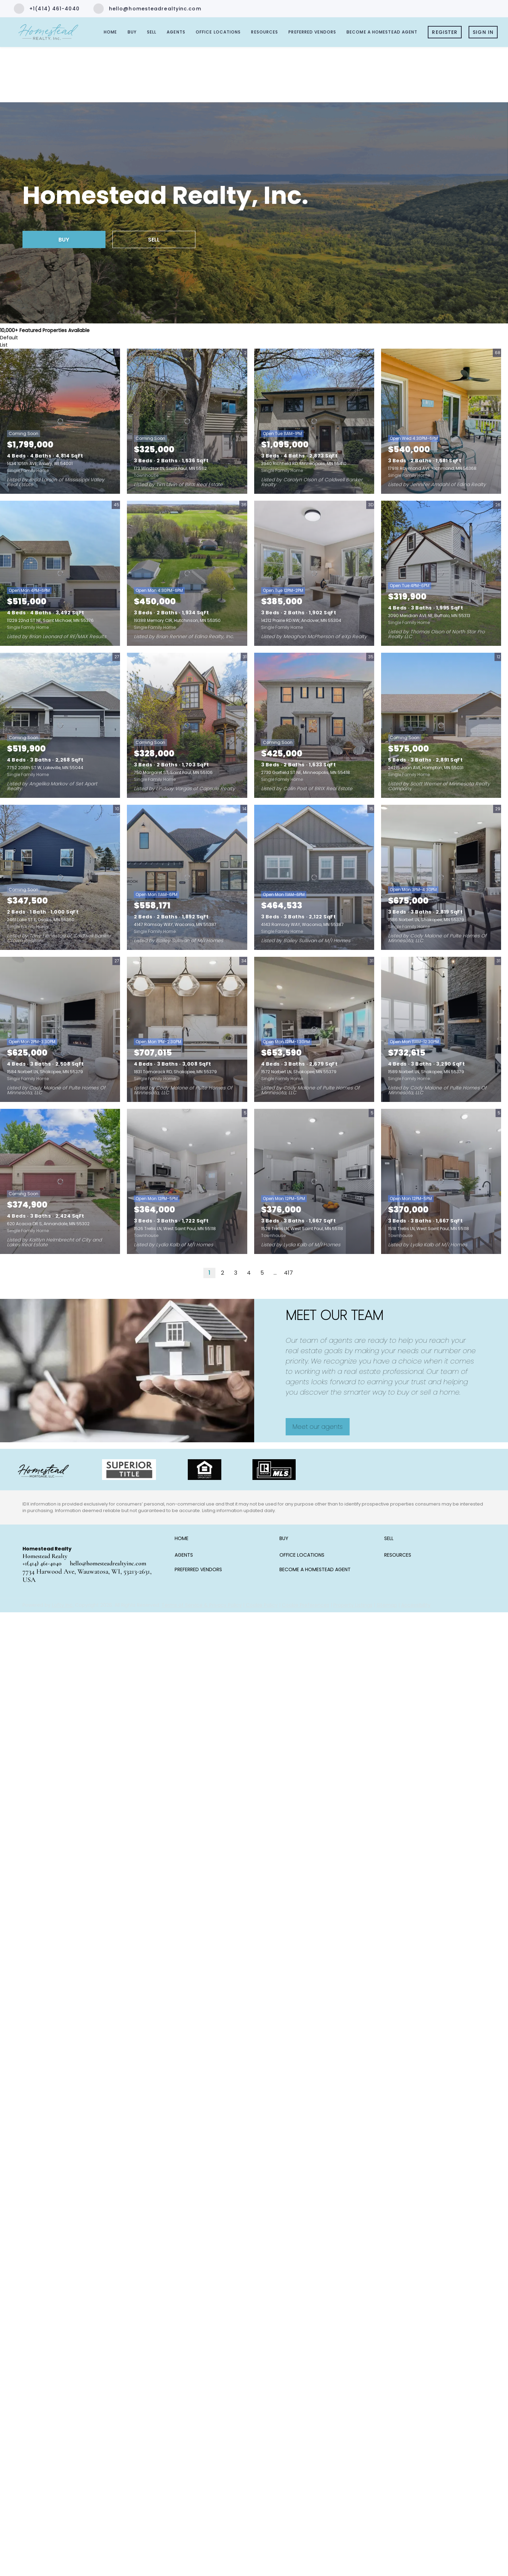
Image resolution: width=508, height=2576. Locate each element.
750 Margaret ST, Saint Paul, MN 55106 (173, 772)
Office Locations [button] (218, 32)
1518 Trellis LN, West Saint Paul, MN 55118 (428, 1229)
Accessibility (416, 1605)
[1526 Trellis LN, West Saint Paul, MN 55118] (187, 1181)
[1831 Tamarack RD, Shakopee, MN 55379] (187, 1029)
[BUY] (63, 239)
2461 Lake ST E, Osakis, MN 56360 (40, 920)
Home (110, 32)
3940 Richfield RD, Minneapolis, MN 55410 (304, 463)
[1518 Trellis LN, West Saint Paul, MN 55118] (441, 1181)
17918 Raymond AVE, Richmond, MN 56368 (432, 468)
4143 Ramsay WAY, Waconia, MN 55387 (302, 924)
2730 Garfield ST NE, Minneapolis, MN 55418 (305, 772)
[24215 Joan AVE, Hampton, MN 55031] (441, 725)
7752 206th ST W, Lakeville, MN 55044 (45, 768)
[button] (183, 1540)
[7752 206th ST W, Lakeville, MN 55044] (60, 725)
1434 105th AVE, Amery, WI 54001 (40, 463)
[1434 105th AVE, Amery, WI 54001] (60, 421)
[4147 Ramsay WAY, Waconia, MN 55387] (187, 877)
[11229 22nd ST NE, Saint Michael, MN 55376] (60, 573)
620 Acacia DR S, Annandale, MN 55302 (48, 1224)
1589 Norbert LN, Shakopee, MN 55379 (426, 1072)
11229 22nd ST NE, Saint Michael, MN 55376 (50, 620)
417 (288, 1273)
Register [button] (445, 32)
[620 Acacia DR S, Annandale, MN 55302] (60, 1181)
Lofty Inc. (63, 1605)
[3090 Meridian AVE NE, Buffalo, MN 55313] (441, 573)
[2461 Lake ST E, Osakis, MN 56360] (60, 877)
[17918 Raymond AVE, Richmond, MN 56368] (441, 421)
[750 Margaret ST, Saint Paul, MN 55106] (187, 725)
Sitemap (387, 1605)
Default (9, 337)
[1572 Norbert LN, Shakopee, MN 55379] (314, 1029)
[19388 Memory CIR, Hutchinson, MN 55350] (187, 573)
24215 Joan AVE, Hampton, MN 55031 (425, 768)
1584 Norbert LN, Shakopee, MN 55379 (45, 1072)
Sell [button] (151, 32)
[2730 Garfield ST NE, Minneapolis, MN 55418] (314, 725)
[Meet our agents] (318, 1426)
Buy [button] (132, 32)
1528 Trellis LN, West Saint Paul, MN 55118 (302, 1229)
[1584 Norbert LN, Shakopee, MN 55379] (60, 1029)
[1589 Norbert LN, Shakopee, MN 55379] (441, 1029)
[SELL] (153, 239)
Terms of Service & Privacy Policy (201, 1605)
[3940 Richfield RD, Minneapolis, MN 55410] (314, 421)
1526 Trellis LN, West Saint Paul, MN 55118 (175, 1229)
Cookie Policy (262, 1605)
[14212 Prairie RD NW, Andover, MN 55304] (314, 573)
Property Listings (352, 1605)
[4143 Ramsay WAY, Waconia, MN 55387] (314, 877)
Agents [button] (176, 32)
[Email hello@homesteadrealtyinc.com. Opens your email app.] (147, 8)
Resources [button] (264, 32)
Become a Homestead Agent (382, 32)
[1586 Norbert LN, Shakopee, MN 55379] (441, 877)
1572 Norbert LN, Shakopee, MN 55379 (298, 1072)
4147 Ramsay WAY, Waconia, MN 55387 (175, 924)
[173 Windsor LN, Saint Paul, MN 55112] (187, 421)
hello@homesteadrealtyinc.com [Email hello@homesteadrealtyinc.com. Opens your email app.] (108, 1563)
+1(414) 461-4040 (42, 1563)
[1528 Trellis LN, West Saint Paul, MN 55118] (314, 1181)
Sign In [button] (483, 32)
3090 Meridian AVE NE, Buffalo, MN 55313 (429, 616)
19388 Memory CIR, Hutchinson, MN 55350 (177, 620)
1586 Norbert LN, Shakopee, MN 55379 (426, 920)
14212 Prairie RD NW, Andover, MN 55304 (301, 620)
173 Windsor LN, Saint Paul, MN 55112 (170, 468)
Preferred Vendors (312, 32)
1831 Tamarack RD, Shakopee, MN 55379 (175, 1072)
